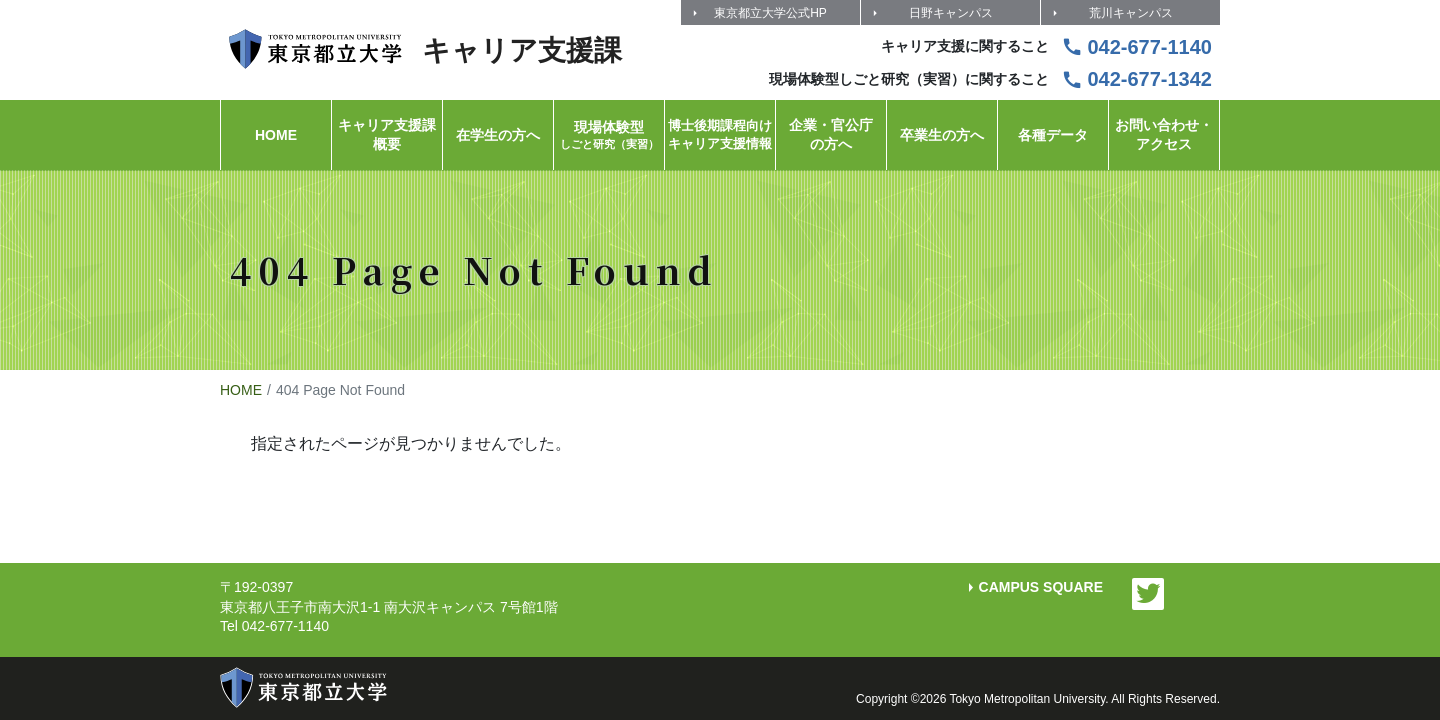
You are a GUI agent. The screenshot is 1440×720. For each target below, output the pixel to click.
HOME (241, 390)
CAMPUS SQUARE (1041, 587)
